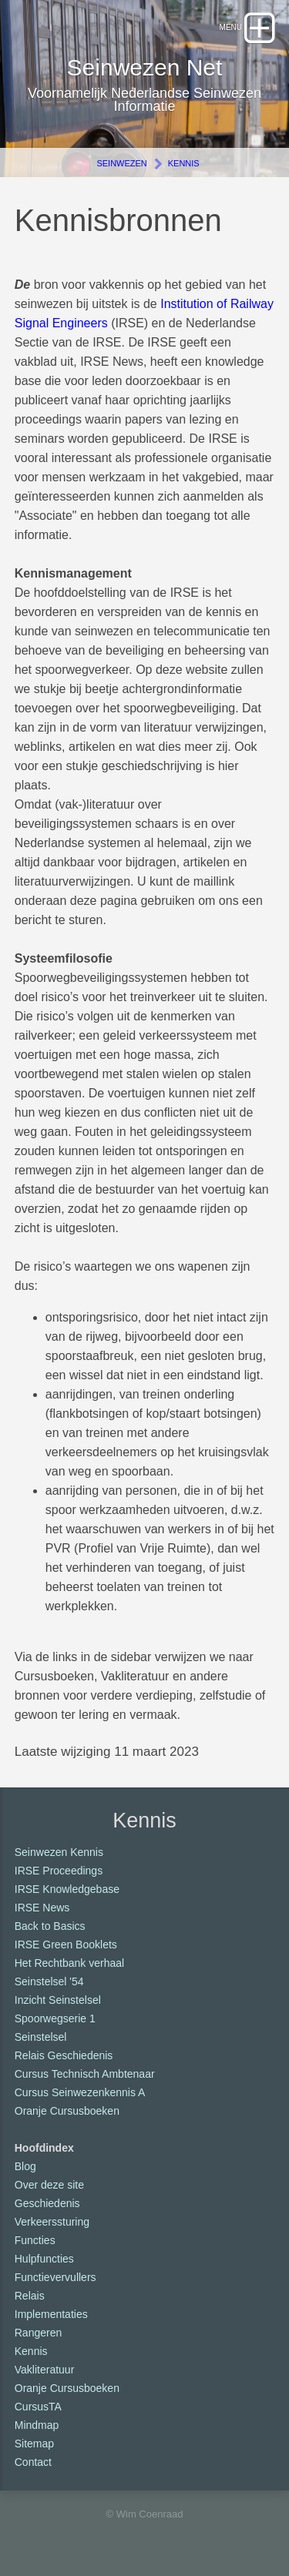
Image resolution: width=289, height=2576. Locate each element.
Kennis (184, 163)
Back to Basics (50, 1926)
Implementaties (51, 2314)
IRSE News (42, 1907)
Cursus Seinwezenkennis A (80, 2092)
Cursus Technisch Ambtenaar (85, 2074)
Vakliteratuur (45, 2369)
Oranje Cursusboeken (67, 2111)
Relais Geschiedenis (64, 2055)
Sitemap (34, 2443)
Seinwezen (121, 163)
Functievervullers (55, 2277)
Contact (33, 2462)
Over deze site (49, 2185)
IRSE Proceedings (58, 1870)
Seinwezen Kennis (59, 1852)
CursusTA (38, 2406)
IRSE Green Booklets (66, 1944)
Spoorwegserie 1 (55, 2018)
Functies (35, 2240)
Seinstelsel (41, 2037)
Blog (25, 2166)
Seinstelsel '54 (49, 1981)
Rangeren (38, 2332)
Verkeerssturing (52, 2222)
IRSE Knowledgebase (67, 1889)
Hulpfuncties (44, 2259)
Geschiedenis (47, 2203)
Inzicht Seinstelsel (58, 2000)
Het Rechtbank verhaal (69, 1963)
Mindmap (37, 2425)
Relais (30, 2296)
